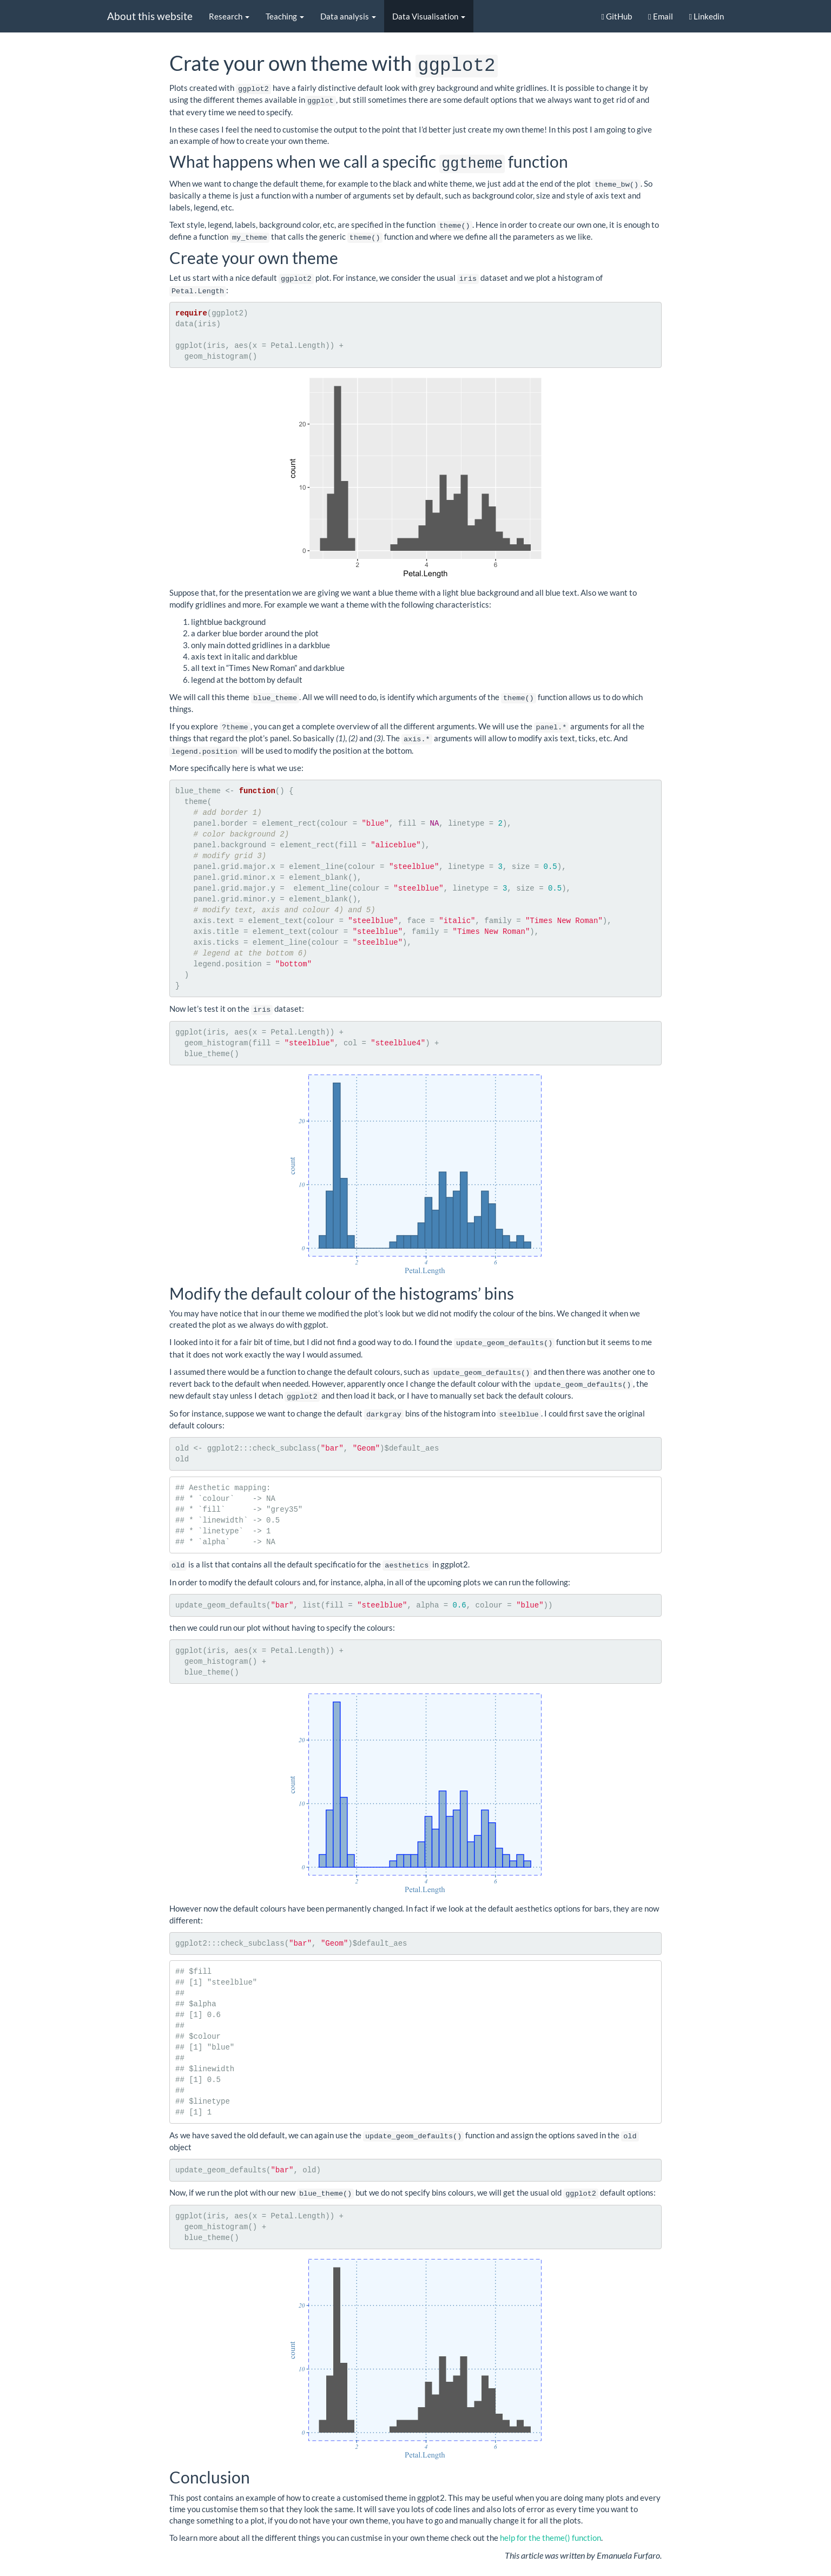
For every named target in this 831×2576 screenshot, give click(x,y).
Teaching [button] (285, 16)
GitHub (617, 16)
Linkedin (706, 16)
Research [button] (229, 16)
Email (660, 16)
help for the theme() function (550, 2524)
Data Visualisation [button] (428, 16)
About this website (150, 16)
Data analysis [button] (348, 16)
